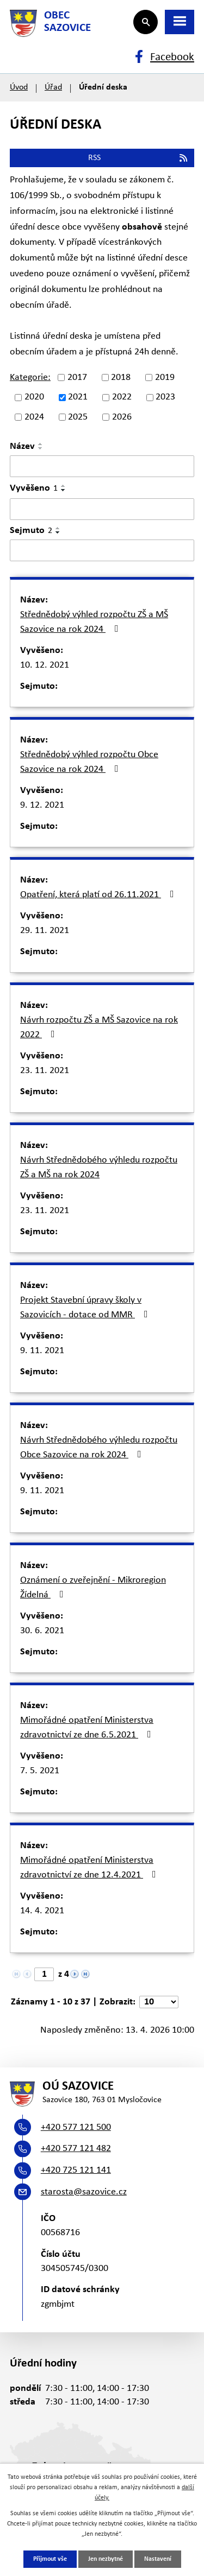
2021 (78, 397)
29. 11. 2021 (44, 930)
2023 (165, 397)
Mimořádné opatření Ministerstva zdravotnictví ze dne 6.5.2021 (88, 1727)
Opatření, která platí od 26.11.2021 (99, 894)
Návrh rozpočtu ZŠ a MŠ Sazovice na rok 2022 (99, 1027)
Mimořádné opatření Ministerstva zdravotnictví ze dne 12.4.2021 (90, 1867)
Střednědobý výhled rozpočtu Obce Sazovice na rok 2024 (89, 762)
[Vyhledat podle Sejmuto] (102, 550)
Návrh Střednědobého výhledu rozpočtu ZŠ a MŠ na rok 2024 (98, 1167)
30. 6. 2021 (42, 1631)
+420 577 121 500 (76, 2127)
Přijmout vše (50, 2559)
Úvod (19, 87)
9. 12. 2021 (42, 805)
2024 (34, 417)
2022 (122, 397)
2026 (122, 417)
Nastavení (157, 2559)
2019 (165, 377)
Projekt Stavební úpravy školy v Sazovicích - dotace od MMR (86, 1307)
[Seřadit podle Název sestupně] (41, 448)
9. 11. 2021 (42, 1351)
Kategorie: (30, 377)
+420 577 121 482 (76, 2148)
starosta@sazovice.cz (84, 2192)
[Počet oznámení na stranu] (158, 2002)
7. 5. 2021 (39, 1771)
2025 (78, 417)
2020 (34, 397)
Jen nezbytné (105, 2559)
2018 (121, 377)
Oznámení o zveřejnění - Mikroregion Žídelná (93, 1587)
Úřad (53, 87)
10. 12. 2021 (44, 665)
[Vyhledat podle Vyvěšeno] (102, 509)
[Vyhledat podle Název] (102, 466)
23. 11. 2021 (44, 1070)
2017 (77, 377)
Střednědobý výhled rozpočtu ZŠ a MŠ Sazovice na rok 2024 (94, 622)
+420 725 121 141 (76, 2170)
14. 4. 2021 (42, 1911)
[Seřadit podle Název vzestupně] (41, 444)
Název (22, 446)
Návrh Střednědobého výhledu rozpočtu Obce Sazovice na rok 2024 (98, 1447)
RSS (138, 158)
